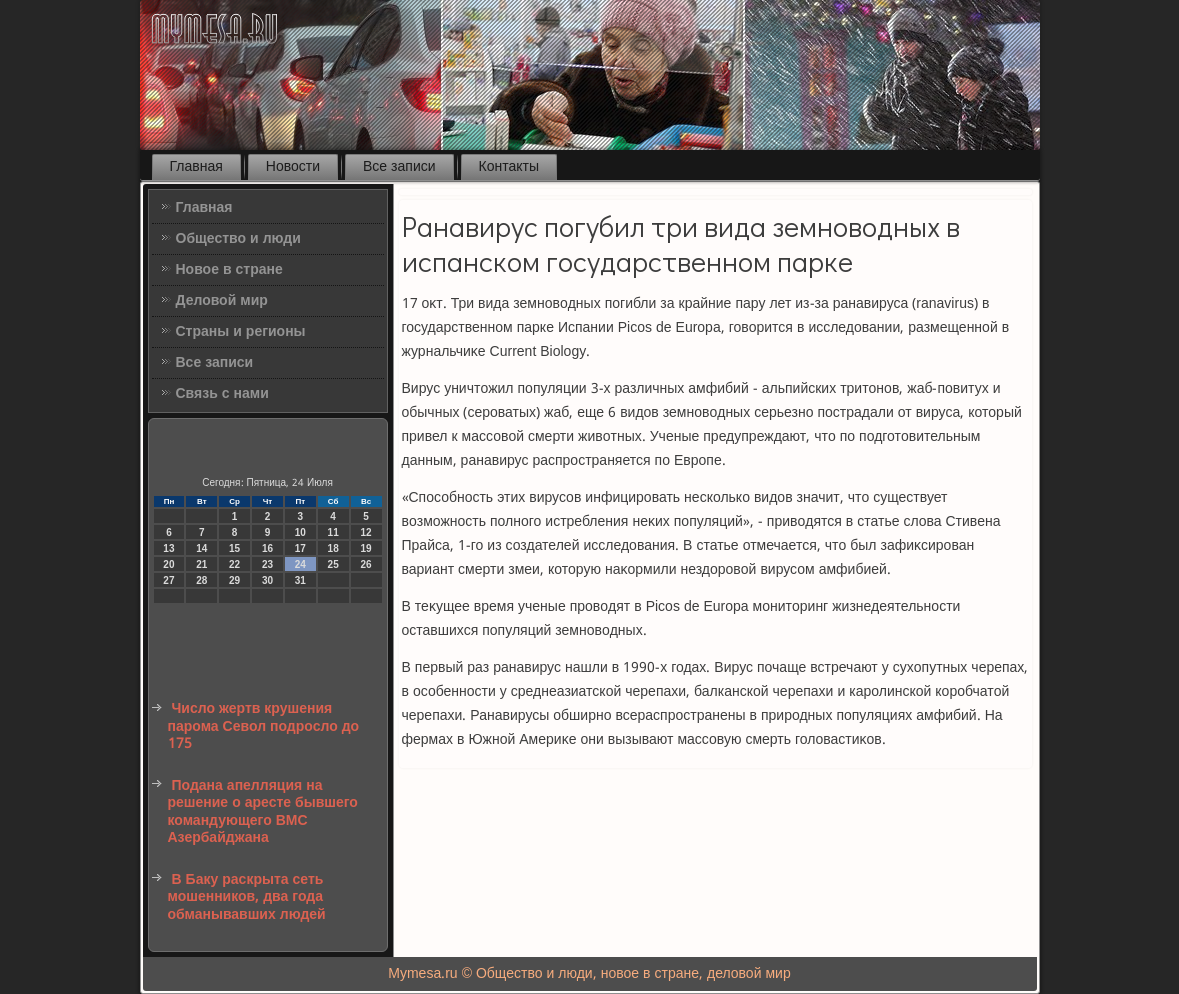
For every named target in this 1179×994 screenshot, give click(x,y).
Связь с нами (222, 394)
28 (201, 580)
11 (333, 532)
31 (300, 580)
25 (333, 564)
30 (267, 580)
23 (267, 564)
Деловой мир (222, 301)
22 (234, 564)
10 (300, 532)
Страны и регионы (241, 332)
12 (365, 532)
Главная (196, 167)
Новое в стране (229, 270)
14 (201, 548)
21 (201, 564)
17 (300, 548)
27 (168, 580)
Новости (293, 167)
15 (234, 548)
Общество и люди (238, 239)
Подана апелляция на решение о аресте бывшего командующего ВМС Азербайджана (263, 812)
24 (300, 564)
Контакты (509, 167)
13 (168, 548)
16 (267, 548)
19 (365, 548)
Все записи (399, 167)
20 (168, 564)
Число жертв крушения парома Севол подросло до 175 (264, 726)
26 (365, 564)
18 (333, 548)
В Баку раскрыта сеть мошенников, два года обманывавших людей (247, 897)
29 (234, 580)
